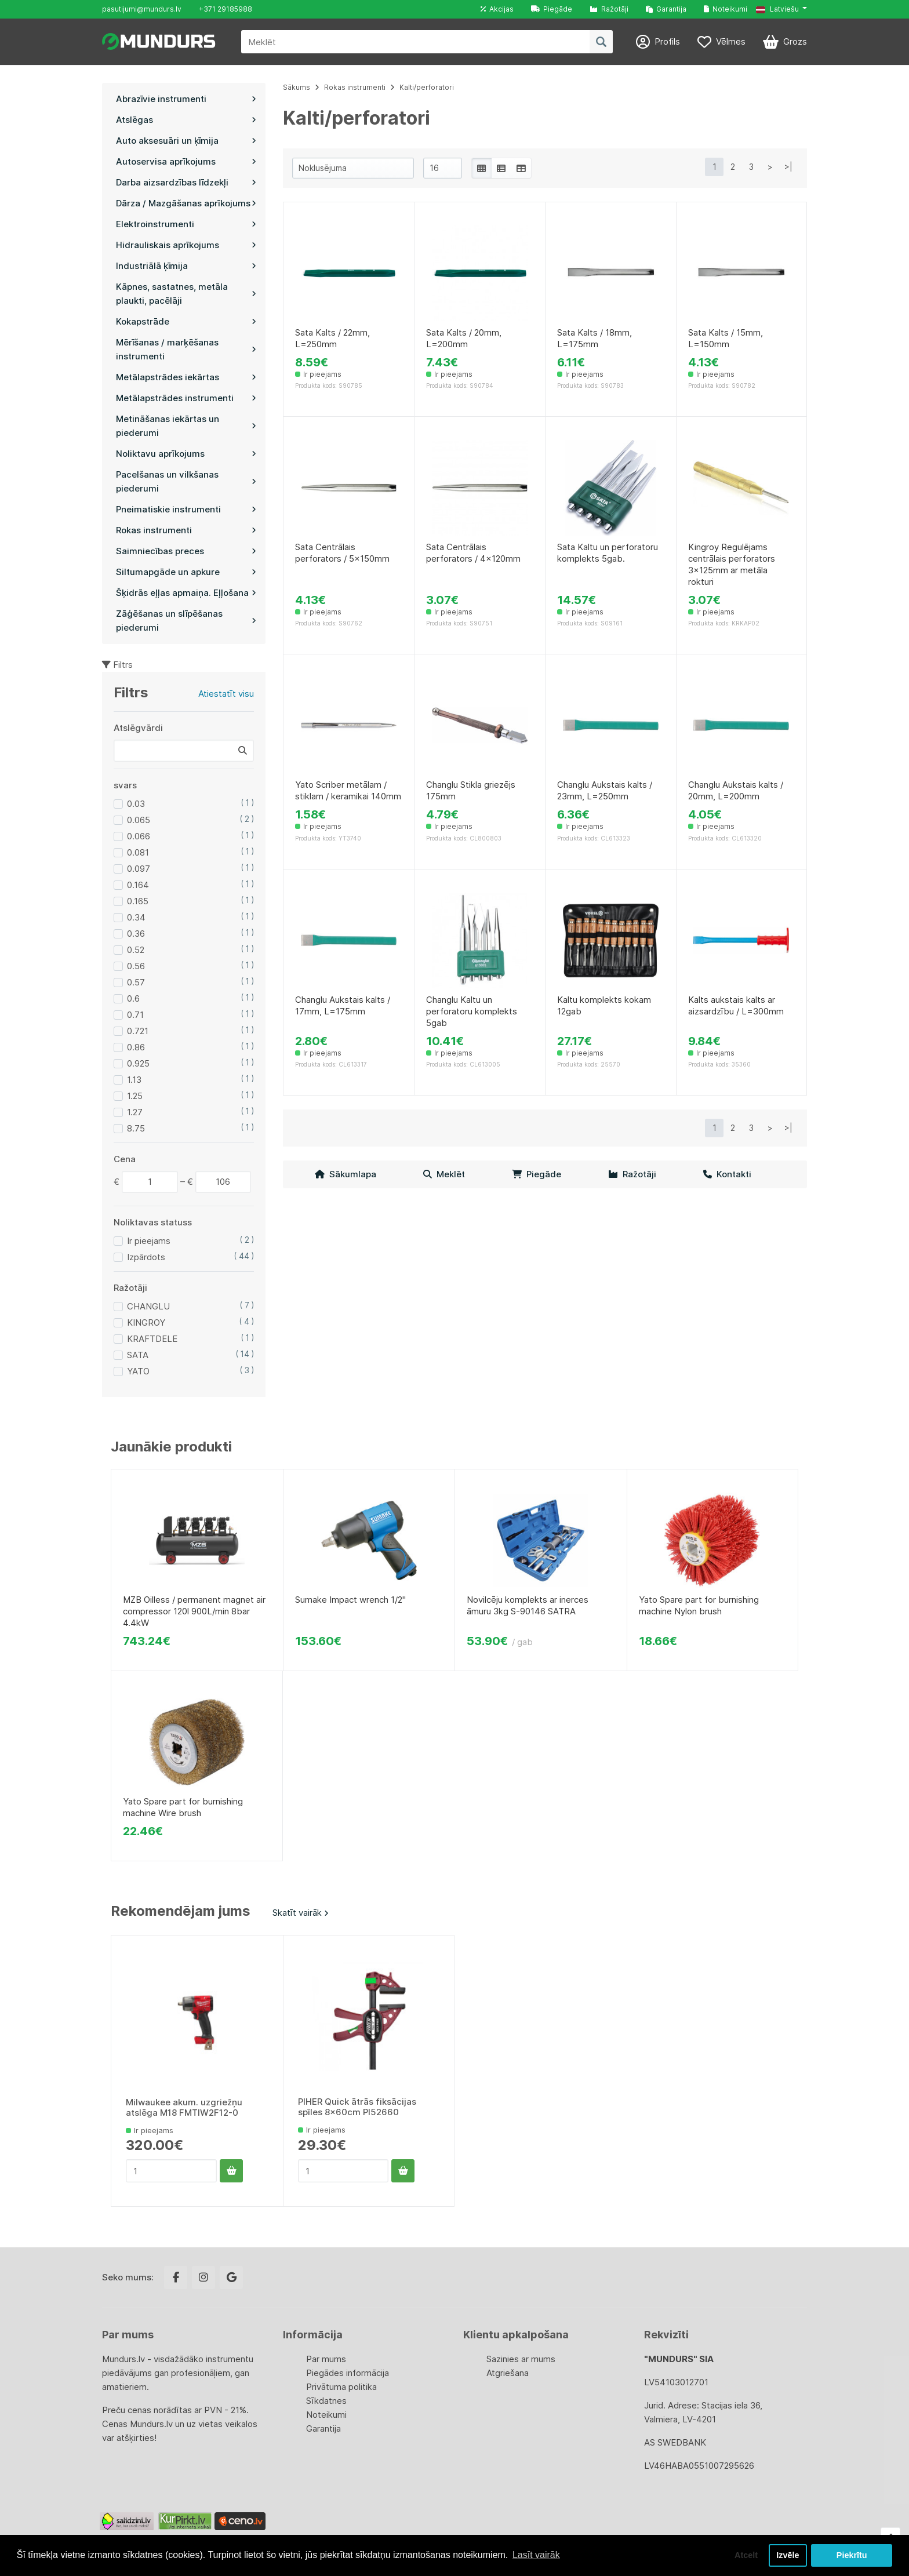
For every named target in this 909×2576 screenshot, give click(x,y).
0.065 (138, 819)
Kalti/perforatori (426, 87)
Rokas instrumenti (355, 87)
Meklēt (444, 1174)
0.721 (137, 1030)
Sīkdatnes (326, 2400)
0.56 (136, 966)
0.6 (133, 998)
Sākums (296, 87)
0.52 (135, 949)
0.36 (136, 933)
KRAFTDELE (152, 1338)
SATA (137, 1354)
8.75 (136, 1128)
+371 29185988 (225, 9)
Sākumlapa (345, 1174)
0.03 (136, 803)
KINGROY (146, 1322)
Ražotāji (609, 9)
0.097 (138, 868)
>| (788, 167)
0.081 (138, 852)
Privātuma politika (341, 2386)
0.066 (138, 836)
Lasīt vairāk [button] (536, 2555)
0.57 (136, 982)
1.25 (135, 1095)
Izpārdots (146, 1256)
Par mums (326, 2358)
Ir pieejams (148, 1240)
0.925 (138, 1063)
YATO (138, 1371)
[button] (781, 9)
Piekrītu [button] (852, 2555)
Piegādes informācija (347, 2372)
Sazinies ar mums (520, 2358)
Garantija (666, 9)
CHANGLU (148, 1306)
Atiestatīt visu (226, 693)
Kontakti (727, 1174)
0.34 (136, 917)
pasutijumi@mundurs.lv (141, 9)
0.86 (136, 1047)
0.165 (137, 901)
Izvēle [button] (787, 2555)
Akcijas (497, 9)
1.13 (134, 1079)
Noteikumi (725, 9)
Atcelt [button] (746, 2555)
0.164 (138, 884)
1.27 (135, 1112)
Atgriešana (507, 2372)
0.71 (135, 1014)
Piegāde (551, 9)
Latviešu (777, 9)
